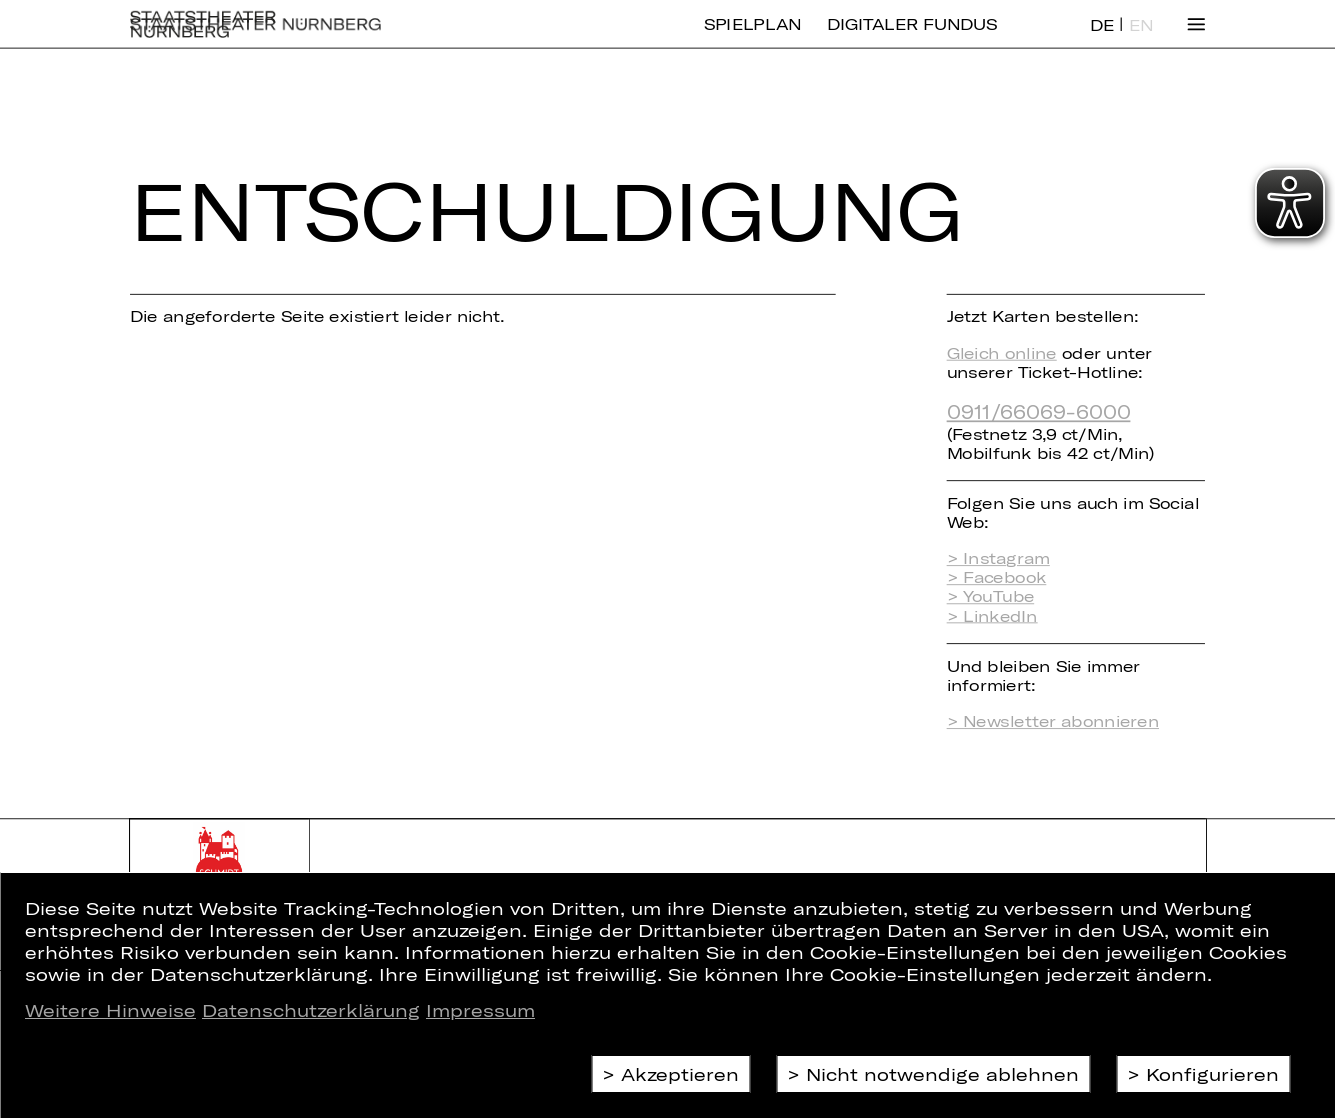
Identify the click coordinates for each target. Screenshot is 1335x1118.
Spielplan (752, 39)
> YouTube (991, 596)
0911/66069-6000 (1039, 410)
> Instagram (998, 558)
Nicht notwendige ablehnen (942, 1074)
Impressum (480, 1010)
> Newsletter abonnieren (1053, 721)
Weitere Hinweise (110, 1010)
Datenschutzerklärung (311, 1010)
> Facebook (997, 577)
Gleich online (1002, 352)
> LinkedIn (992, 615)
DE (1102, 40)
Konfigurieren (1212, 1074)
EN (1141, 40)
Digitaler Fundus (912, 39)
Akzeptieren (680, 1074)
